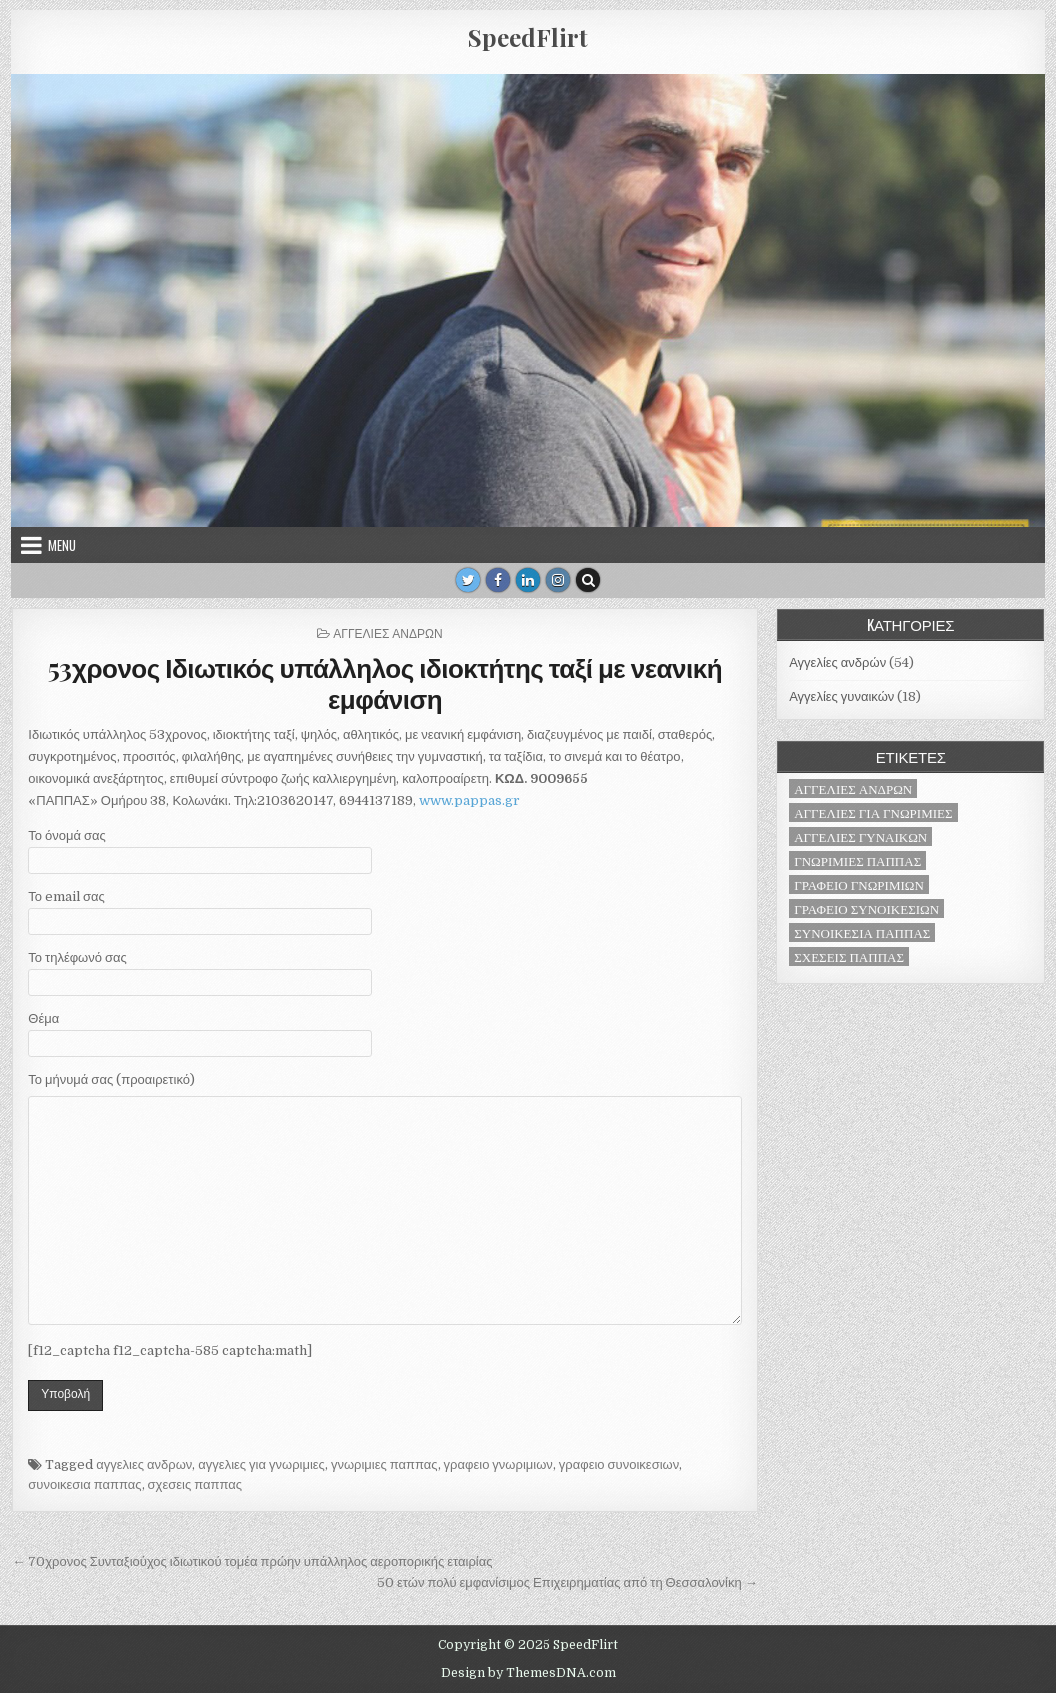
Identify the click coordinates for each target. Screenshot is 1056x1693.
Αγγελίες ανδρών (387, 632)
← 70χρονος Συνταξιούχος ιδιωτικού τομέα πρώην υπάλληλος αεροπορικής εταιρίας (252, 1561)
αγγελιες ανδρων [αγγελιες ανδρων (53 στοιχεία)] (853, 788)
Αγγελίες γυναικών (841, 696)
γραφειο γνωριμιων (498, 1464)
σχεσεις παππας (195, 1484)
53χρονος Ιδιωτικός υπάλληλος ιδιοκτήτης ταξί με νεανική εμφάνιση (385, 683)
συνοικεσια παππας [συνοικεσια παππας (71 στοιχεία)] (862, 932)
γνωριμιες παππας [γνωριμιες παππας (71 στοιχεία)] (857, 860)
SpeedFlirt (528, 37)
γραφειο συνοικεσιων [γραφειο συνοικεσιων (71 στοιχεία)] (866, 908)
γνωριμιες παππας (384, 1464)
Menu (62, 545)
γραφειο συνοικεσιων (619, 1464)
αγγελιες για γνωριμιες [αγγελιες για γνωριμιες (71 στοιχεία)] (873, 812)
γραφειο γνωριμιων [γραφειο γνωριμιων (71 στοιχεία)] (859, 884)
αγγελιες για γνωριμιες (261, 1464)
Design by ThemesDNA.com (528, 1673)
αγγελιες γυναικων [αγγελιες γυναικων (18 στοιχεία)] (860, 836)
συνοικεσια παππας (84, 1484)
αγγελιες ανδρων (144, 1464)
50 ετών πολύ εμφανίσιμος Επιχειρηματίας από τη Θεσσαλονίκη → (567, 1582)
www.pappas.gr (469, 800)
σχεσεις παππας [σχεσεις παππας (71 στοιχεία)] (849, 956)
